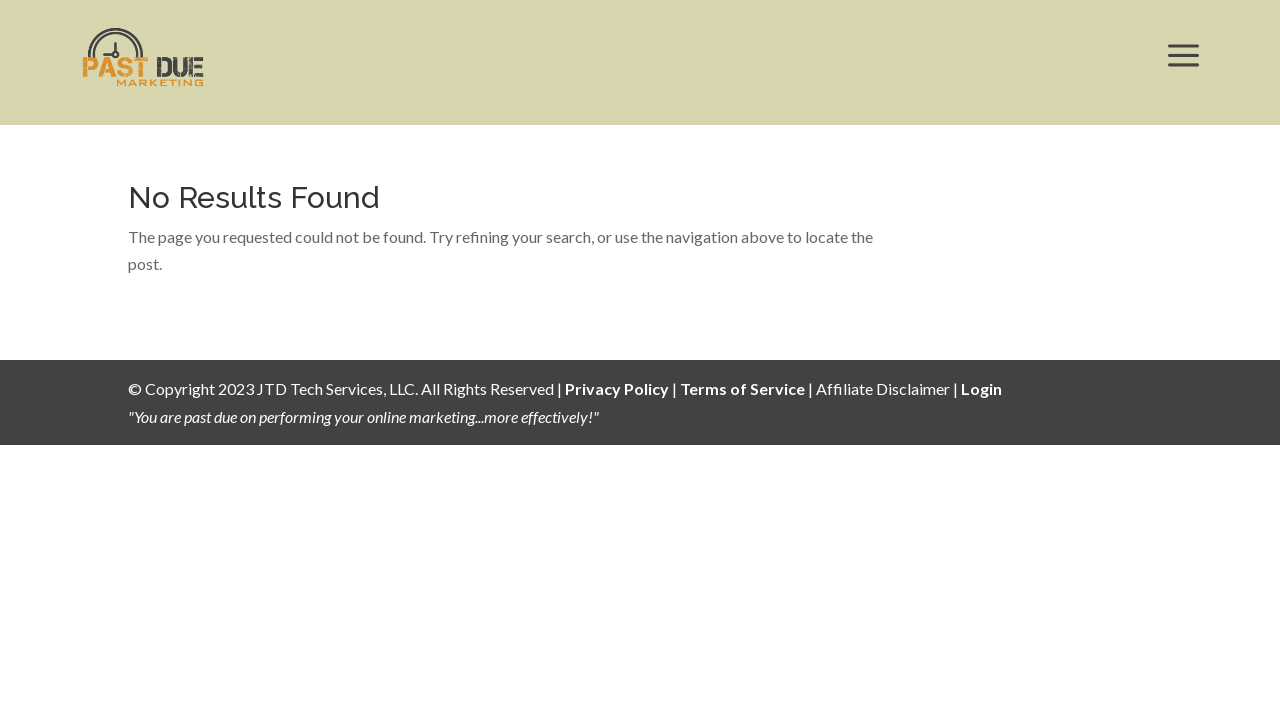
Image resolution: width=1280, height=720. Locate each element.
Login (981, 388)
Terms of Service (742, 388)
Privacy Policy (617, 388)
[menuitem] (143, 57)
